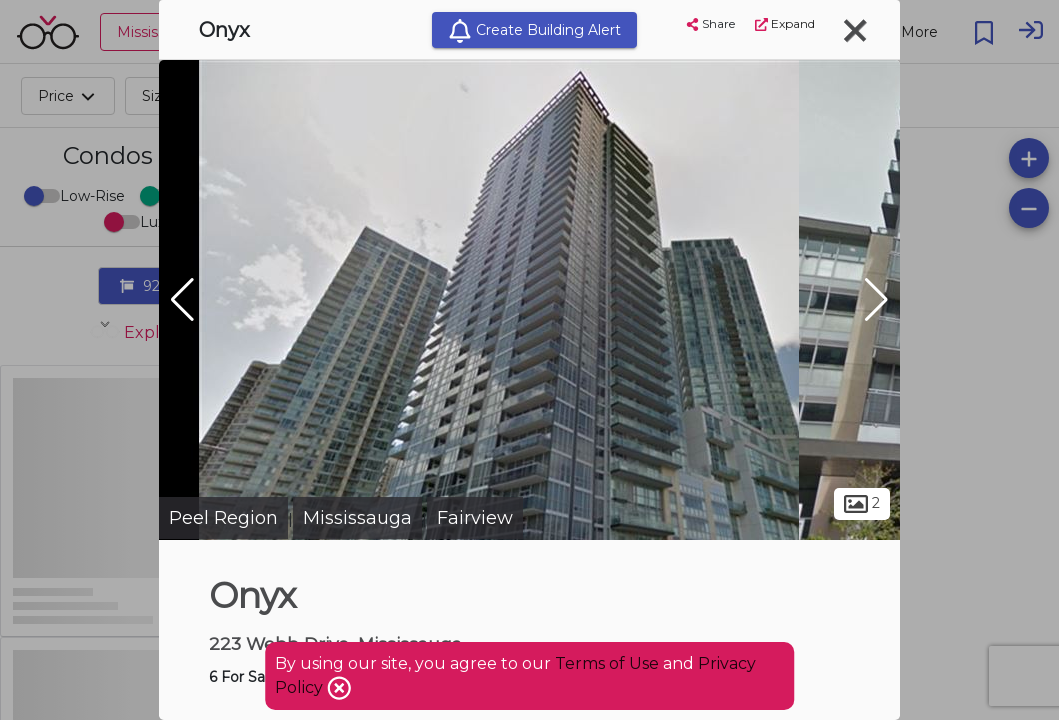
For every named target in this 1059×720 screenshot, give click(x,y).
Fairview (475, 518)
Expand (785, 23)
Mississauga (357, 518)
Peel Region (223, 518)
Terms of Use (607, 663)
